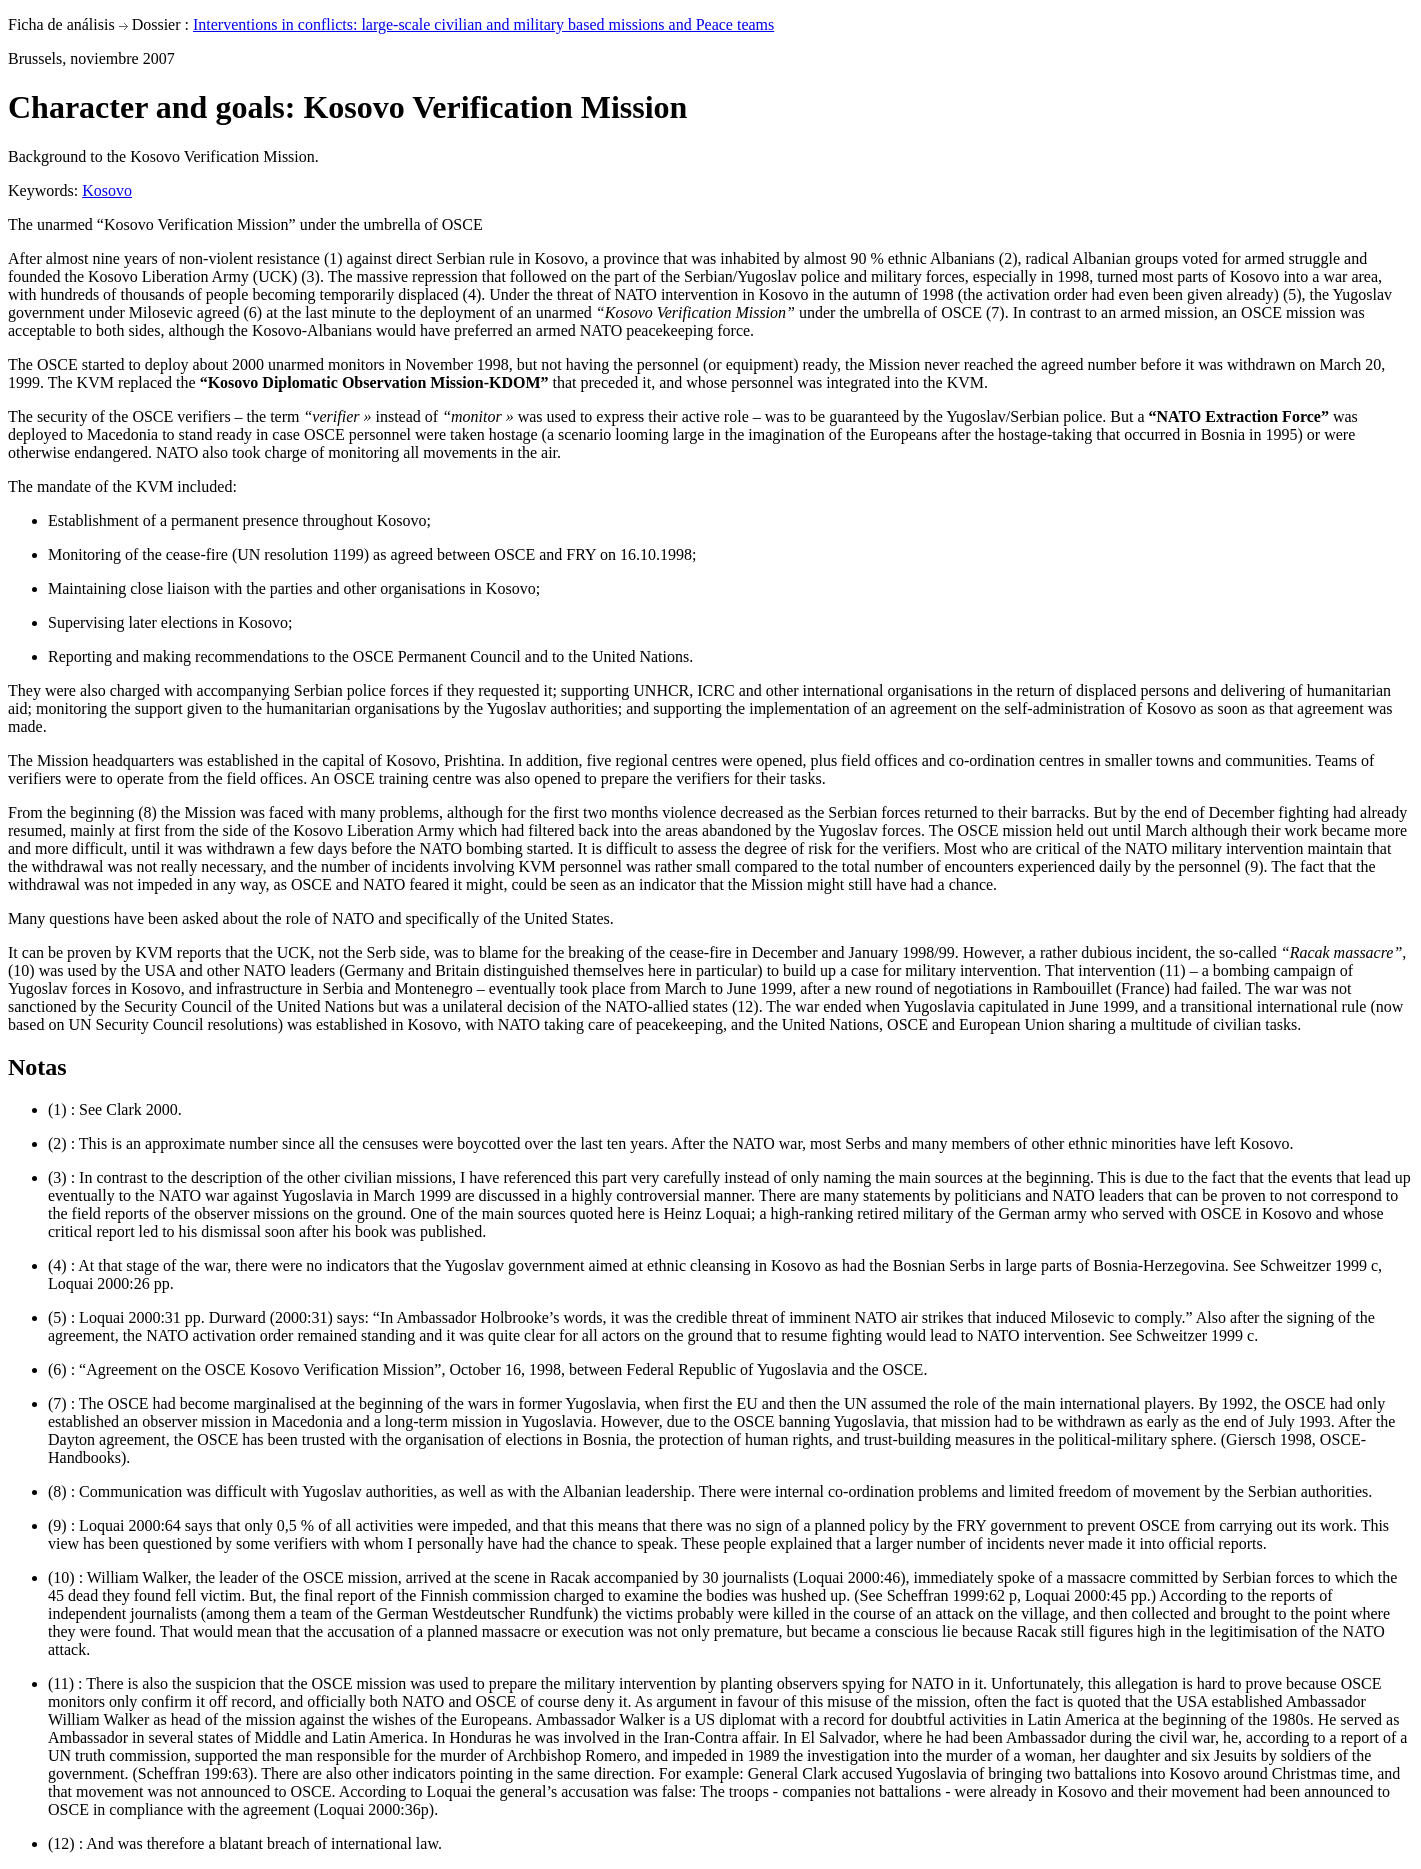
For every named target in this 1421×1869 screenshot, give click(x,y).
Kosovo (107, 190)
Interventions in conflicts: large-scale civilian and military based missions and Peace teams (483, 24)
